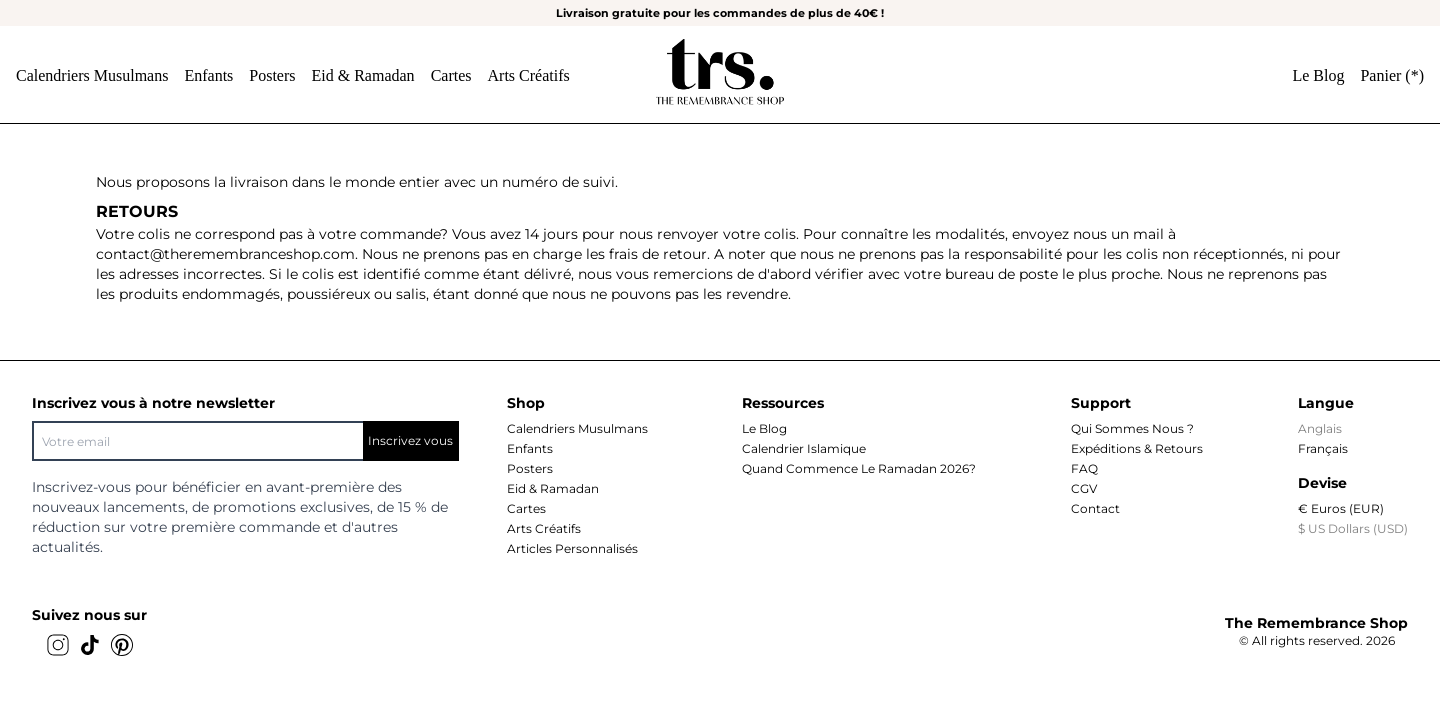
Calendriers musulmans (92, 75)
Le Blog (1318, 75)
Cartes (451, 75)
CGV (1084, 488)
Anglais (1320, 428)
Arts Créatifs (529, 75)
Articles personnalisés (572, 548)
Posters (272, 75)
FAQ (1084, 468)
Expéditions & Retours (1137, 448)
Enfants (208, 75)
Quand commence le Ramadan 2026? (859, 468)
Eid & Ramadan (363, 75)
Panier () (1392, 75)
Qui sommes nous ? (1132, 428)
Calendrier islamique (804, 448)
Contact (1095, 508)
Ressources (783, 403)
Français (1323, 448)
